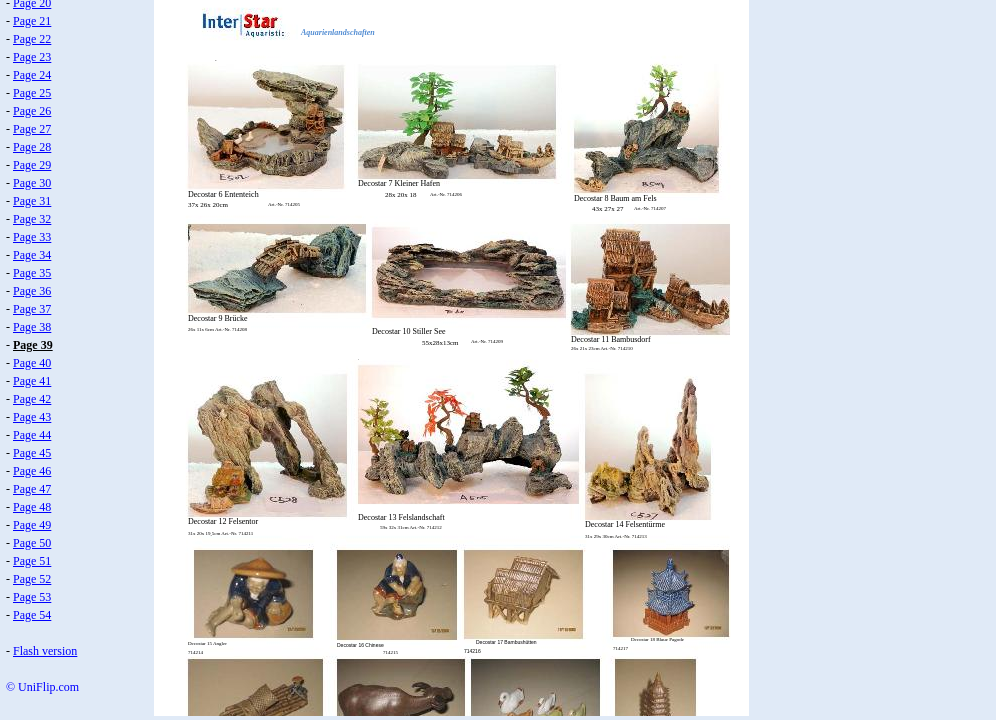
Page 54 (32, 615)
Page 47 (32, 489)
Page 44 (32, 435)
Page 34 (32, 255)
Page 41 (32, 381)
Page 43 (32, 417)
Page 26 (32, 111)
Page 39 (33, 345)
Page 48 (32, 507)
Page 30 (32, 183)
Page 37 (32, 309)
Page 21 (32, 21)
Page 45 (32, 453)
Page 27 (32, 129)
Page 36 (32, 291)
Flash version (45, 651)
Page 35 (32, 273)
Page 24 (32, 75)
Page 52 (32, 579)
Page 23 (32, 57)
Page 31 (32, 201)
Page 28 (32, 147)
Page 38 (32, 327)
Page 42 (32, 399)
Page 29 (32, 165)
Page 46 (32, 471)
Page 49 (32, 525)
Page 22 (32, 39)
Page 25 (32, 93)
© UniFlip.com (42, 687)
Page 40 (32, 363)
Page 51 (32, 561)
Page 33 (32, 237)
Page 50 (32, 543)
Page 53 (32, 597)
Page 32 (32, 219)
